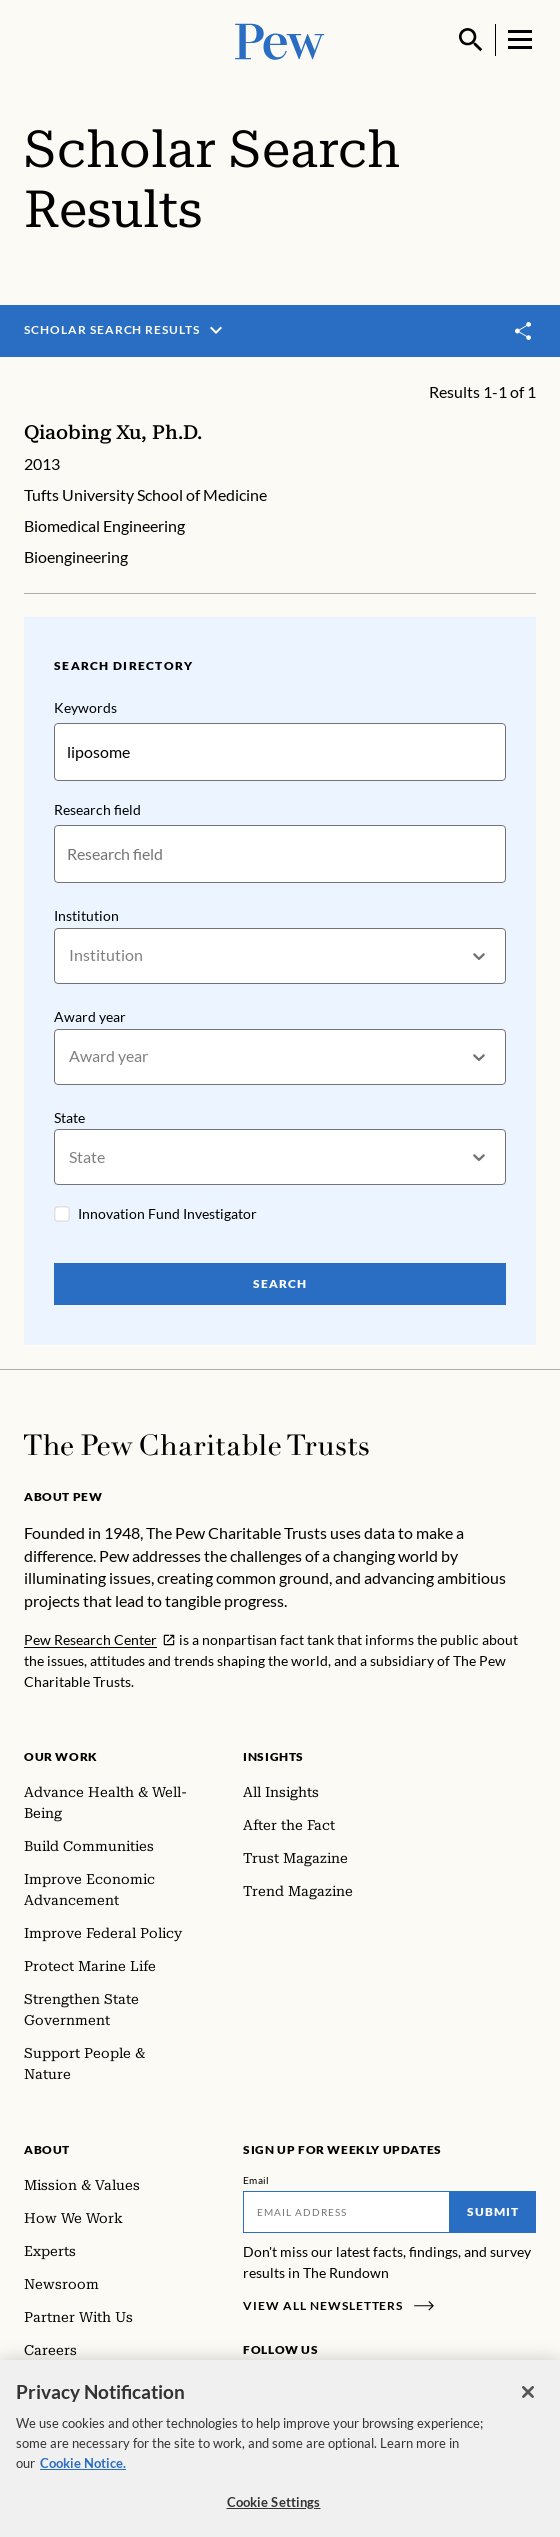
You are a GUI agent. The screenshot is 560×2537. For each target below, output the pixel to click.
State (69, 1117)
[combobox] (70, 955)
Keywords (85, 707)
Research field (97, 809)
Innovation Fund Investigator (167, 1213)
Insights (273, 1756)
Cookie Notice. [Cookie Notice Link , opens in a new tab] (83, 2472)
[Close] (528, 2401)
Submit (493, 2211)
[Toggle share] (524, 331)
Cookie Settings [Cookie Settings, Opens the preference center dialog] (274, 2512)
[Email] (346, 2212)
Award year (90, 1016)
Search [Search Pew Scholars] (280, 1283)
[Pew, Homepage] (280, 39)
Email (256, 2180)
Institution (86, 915)
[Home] (196, 1445)
